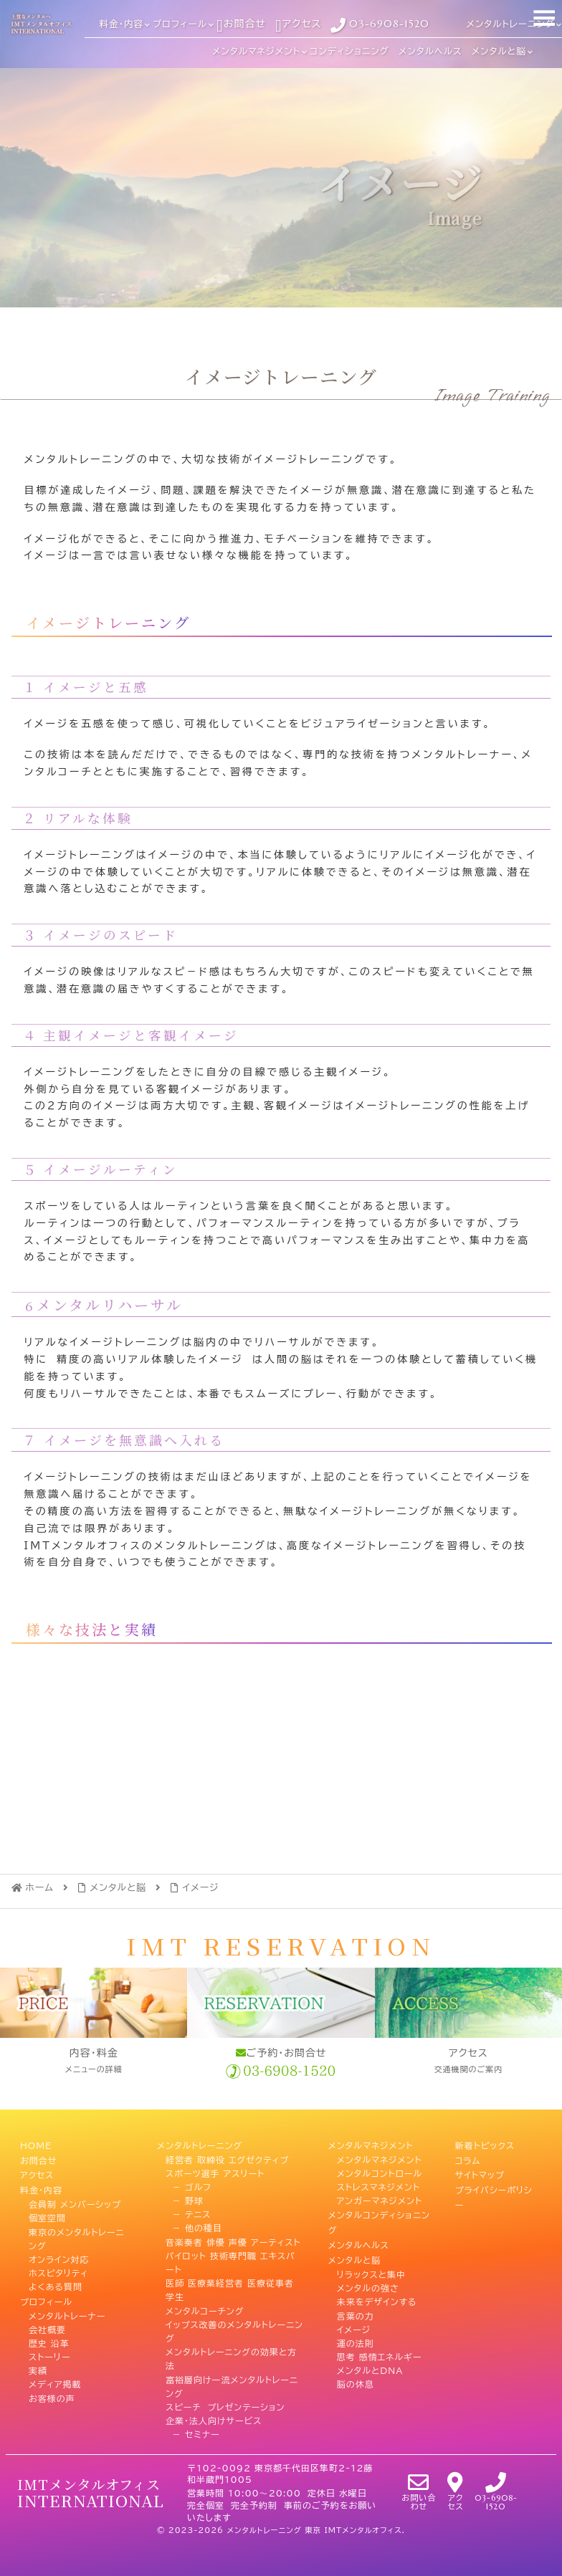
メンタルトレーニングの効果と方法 (231, 2357)
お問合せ (38, 2158)
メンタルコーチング (205, 2309)
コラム (468, 2158)
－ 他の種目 (194, 2227)
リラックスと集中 (371, 2268)
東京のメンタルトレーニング (76, 2234)
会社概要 (47, 2323)
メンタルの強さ (368, 2281)
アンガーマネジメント (379, 2199)
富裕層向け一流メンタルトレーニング (232, 2385)
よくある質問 (55, 2281)
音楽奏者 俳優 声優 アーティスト (233, 2240)
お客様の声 (52, 2392)
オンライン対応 (59, 2254)
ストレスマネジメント (378, 2185)
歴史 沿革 (49, 2336)
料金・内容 (41, 2185)
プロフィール (46, 2296)
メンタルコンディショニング (379, 2220)
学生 (175, 2296)
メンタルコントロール (380, 2172)
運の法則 (355, 2336)
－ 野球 (185, 2199)
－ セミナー (193, 2433)
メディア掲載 (55, 2378)
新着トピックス (485, 2144)
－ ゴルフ (188, 2185)
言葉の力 (355, 2309)
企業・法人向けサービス (214, 2419)
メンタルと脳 (354, 2254)
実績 (38, 2364)
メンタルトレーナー (67, 2309)
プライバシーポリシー (494, 2192)
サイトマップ (480, 2172)
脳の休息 (355, 2378)
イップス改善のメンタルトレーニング (234, 2330)
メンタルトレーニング (199, 2144)
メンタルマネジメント (371, 2144)
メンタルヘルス (358, 2240)
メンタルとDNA (370, 2364)
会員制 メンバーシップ (75, 2199)
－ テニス (188, 2213)
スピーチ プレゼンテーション (225, 2405)
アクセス (37, 2172)
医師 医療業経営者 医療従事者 (230, 2281)
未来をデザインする (377, 2296)
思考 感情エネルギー (379, 2350)
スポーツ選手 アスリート (215, 2172)
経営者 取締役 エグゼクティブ (227, 2158)
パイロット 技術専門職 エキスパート (230, 2261)
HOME (36, 2144)
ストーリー (49, 2350)
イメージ (354, 2323)
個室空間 (47, 2213)
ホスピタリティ (58, 2268)
